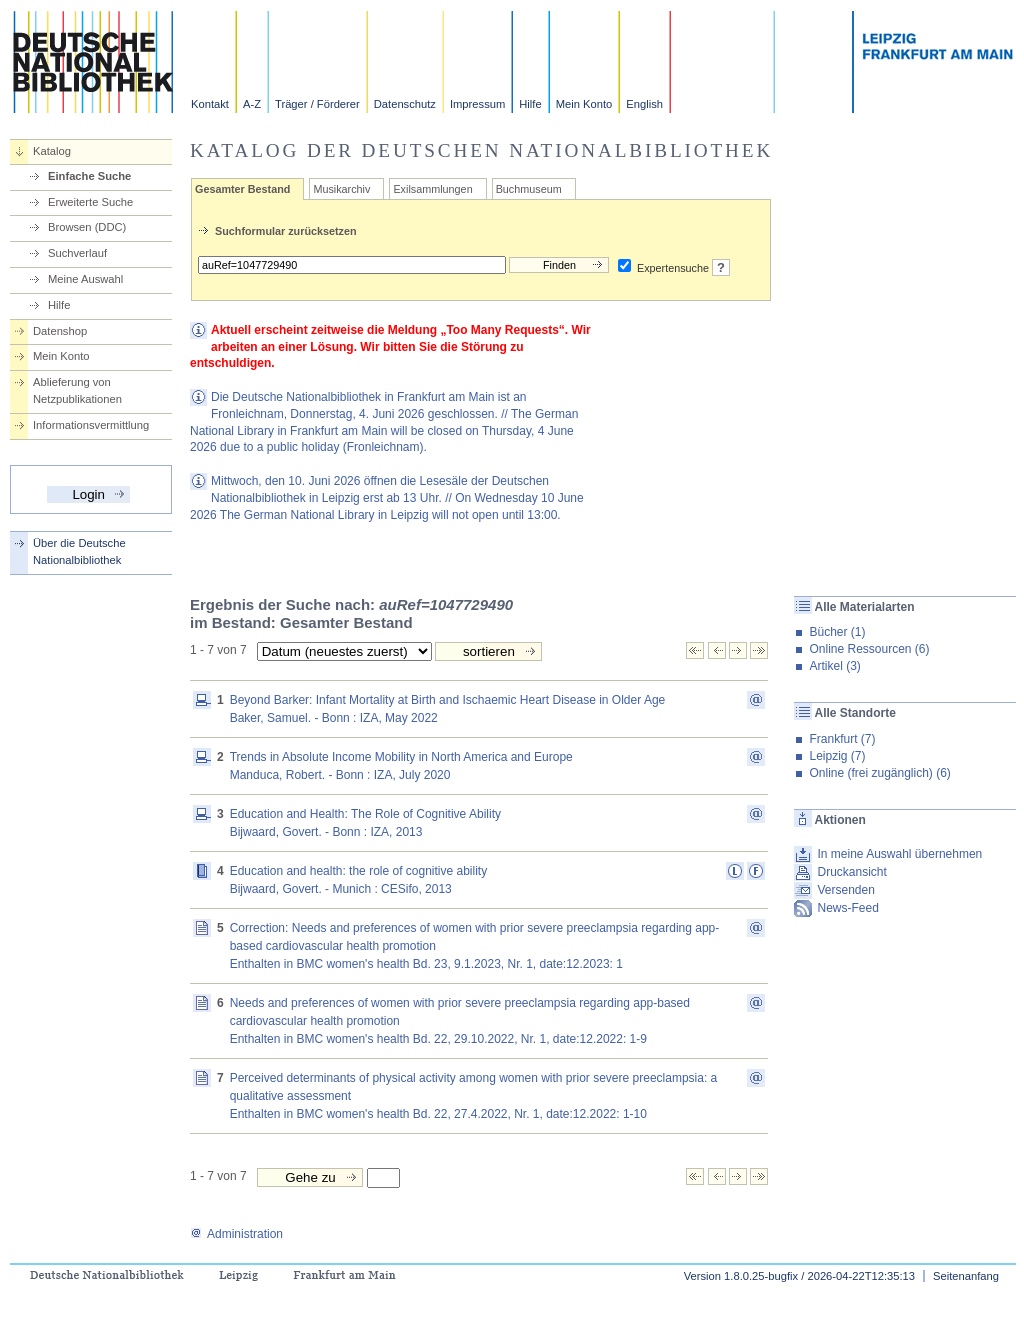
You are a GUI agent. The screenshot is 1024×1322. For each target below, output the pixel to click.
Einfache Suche (89, 176)
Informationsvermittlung (91, 425)
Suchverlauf (77, 253)
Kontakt (210, 104)
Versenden (845, 890)
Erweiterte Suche (90, 202)
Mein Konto (584, 104)
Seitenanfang (966, 1276)
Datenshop (60, 331)
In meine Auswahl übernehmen (899, 854)
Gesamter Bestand (242, 189)
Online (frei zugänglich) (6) (879, 773)
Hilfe (530, 104)
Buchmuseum (529, 189)
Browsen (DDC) (87, 227)
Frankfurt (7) (842, 739)
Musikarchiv (341, 189)
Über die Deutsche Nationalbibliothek (79, 551)
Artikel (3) (834, 666)
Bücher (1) (837, 632)
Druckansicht (851, 872)
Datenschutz (405, 104)
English (644, 104)
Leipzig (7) (837, 756)
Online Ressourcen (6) (869, 649)
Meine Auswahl (85, 279)
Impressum (477, 104)
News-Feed (847, 908)
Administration (236, 1234)
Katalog (52, 151)
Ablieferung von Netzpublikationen (77, 390)
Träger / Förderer (317, 104)
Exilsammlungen (432, 189)
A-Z (252, 104)
